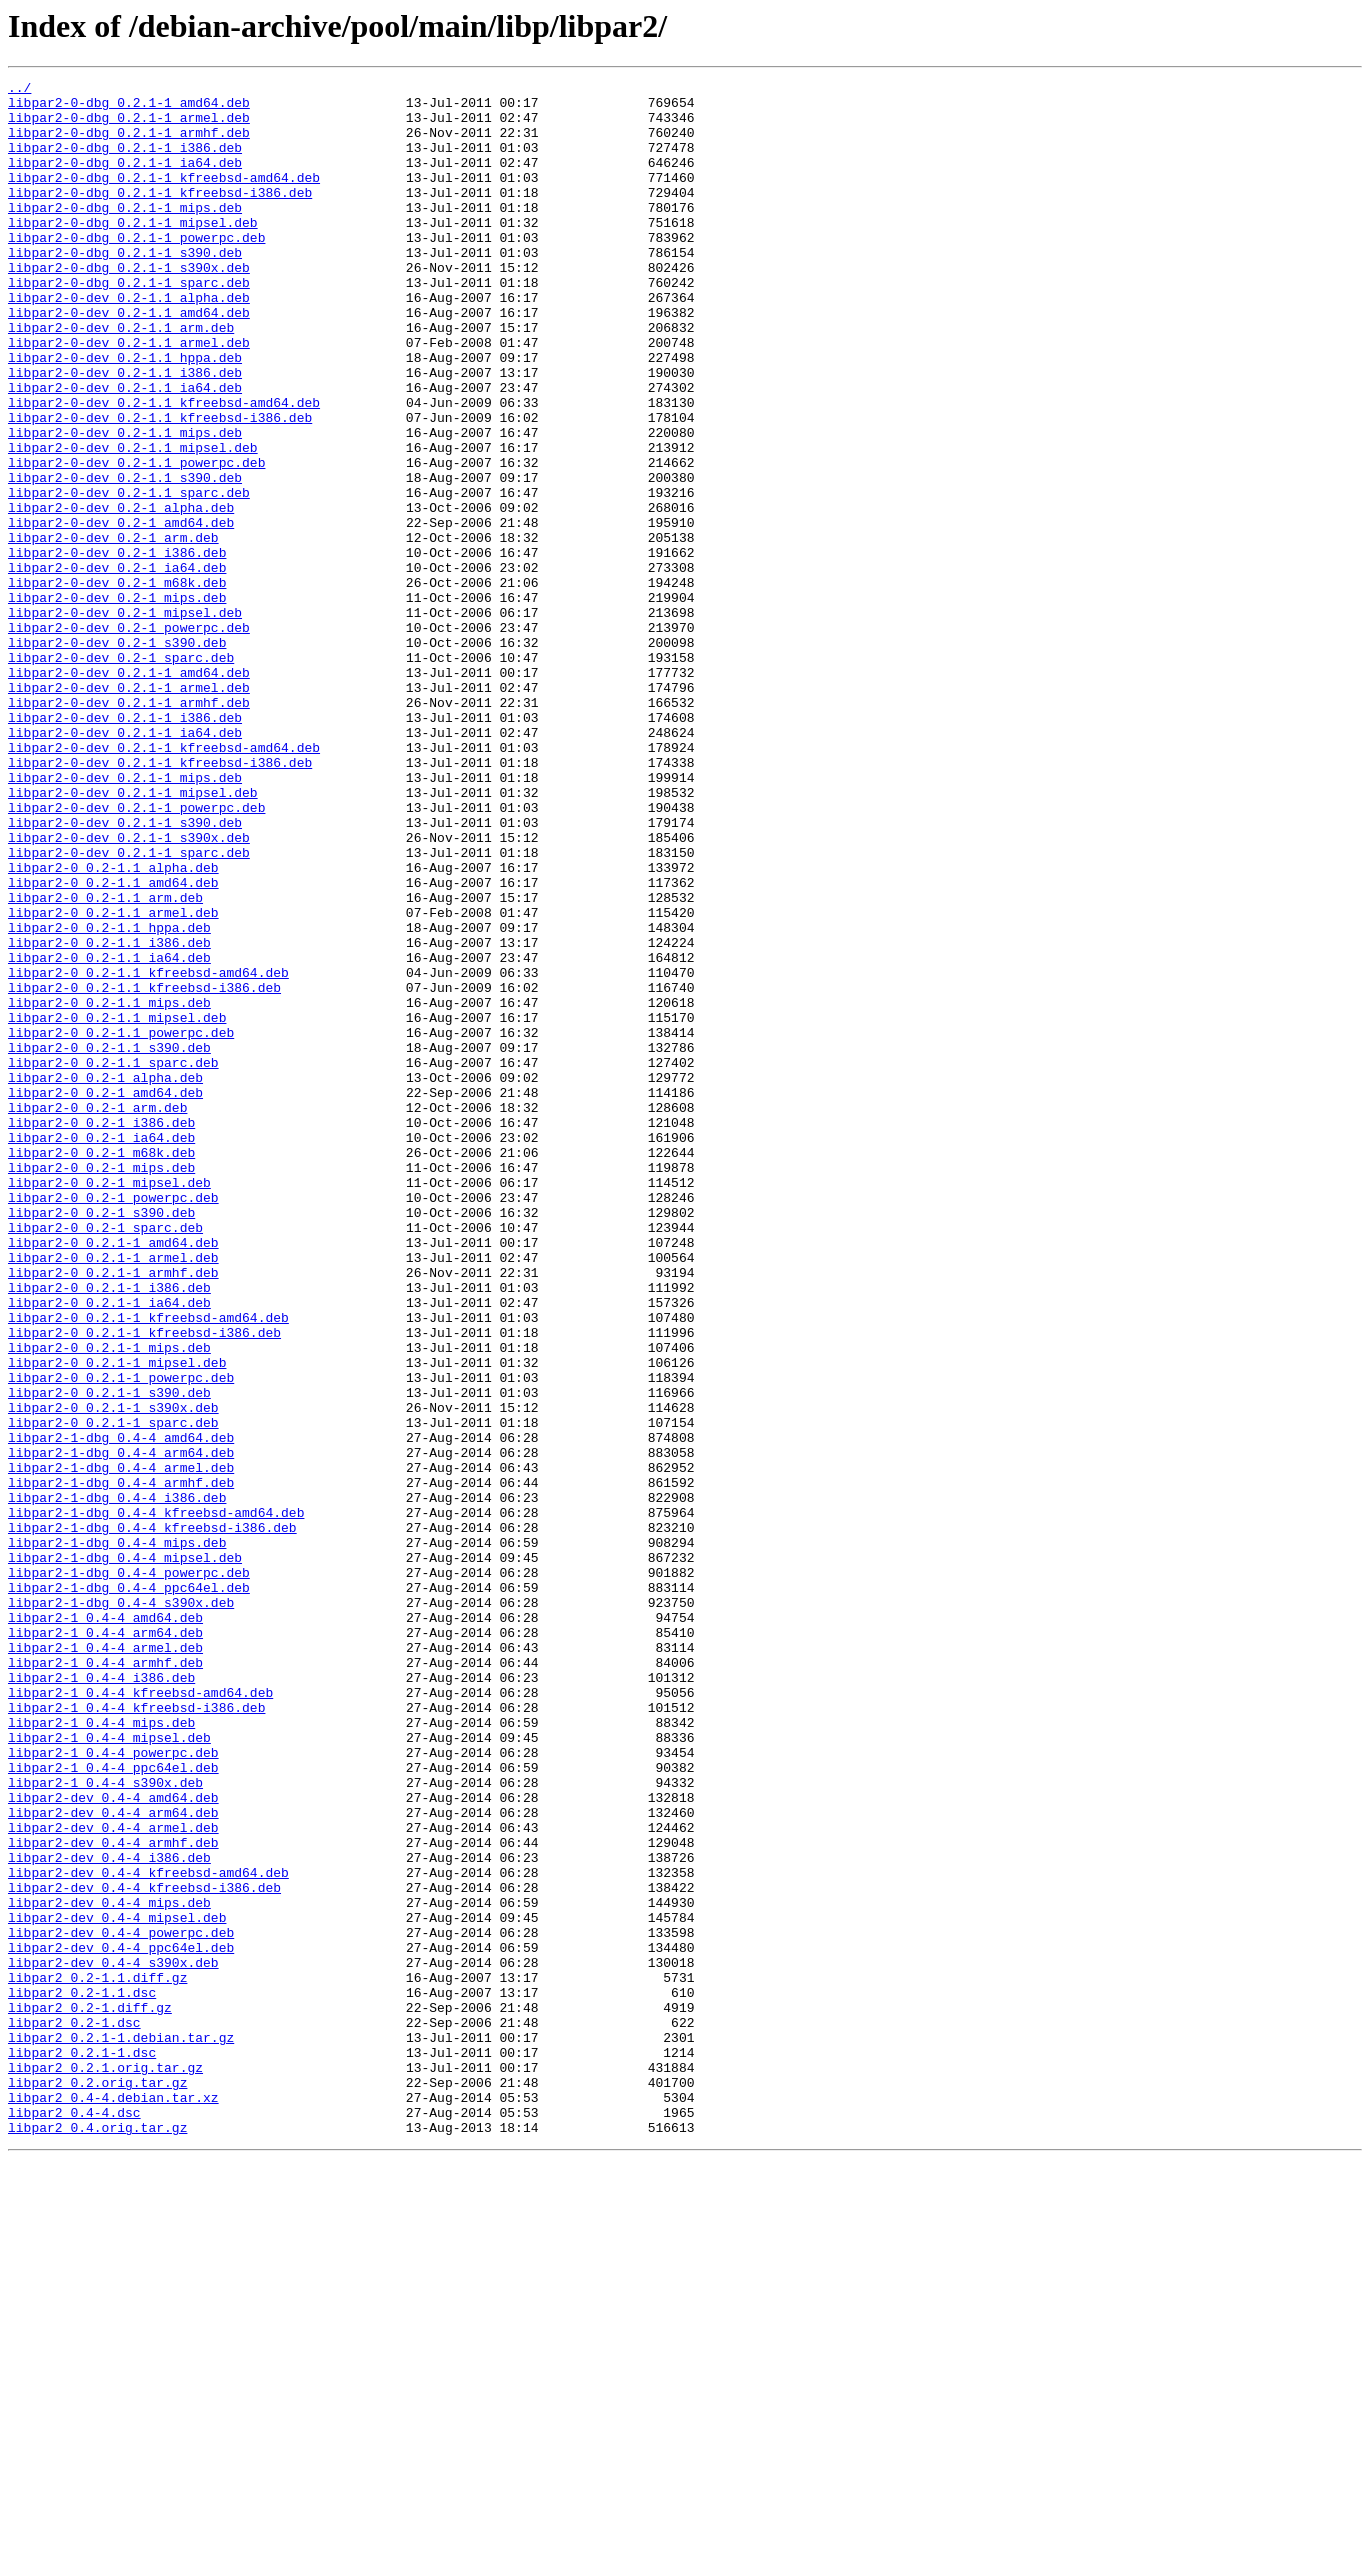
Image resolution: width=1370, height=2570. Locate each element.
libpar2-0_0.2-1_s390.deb (101, 1440)
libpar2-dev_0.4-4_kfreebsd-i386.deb (144, 2250)
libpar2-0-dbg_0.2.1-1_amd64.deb (129, 108)
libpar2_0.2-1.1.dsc (82, 2376)
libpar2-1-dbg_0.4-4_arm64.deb (121, 1728)
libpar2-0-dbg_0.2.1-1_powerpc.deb (136, 270)
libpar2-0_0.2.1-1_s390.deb (109, 1656)
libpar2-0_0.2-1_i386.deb (101, 1332)
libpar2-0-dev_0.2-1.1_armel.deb (129, 396)
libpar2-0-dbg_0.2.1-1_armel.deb (129, 126)
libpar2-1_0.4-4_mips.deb (101, 2052)
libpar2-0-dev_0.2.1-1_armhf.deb (129, 828)
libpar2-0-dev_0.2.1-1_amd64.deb (129, 792)
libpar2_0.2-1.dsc (74, 2412)
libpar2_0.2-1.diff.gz (90, 2394)
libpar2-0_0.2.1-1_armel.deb (113, 1494)
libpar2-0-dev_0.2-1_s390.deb (117, 756)
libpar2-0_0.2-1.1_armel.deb (113, 1080)
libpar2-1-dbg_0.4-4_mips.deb (117, 1836)
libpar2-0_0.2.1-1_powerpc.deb (121, 1638)
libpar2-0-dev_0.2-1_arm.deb (113, 630)
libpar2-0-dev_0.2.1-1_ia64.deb (125, 864)
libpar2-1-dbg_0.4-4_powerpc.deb (129, 1872)
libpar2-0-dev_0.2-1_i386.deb (117, 648)
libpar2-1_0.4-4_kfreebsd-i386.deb (136, 2034)
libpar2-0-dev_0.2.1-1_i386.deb (125, 846)
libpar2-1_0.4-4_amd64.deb (105, 1926)
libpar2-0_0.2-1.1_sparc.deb (113, 1260)
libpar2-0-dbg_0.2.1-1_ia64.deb (125, 180)
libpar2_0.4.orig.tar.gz (97, 2538)
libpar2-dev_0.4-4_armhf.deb (113, 2196)
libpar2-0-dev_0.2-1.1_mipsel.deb (133, 522)
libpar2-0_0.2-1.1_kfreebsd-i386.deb (144, 1170)
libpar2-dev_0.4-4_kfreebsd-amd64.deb (148, 2232)
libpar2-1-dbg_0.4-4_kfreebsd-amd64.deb (156, 1800)
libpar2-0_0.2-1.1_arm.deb (105, 1062)
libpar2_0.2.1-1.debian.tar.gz (121, 2430)
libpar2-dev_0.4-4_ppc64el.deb (121, 2322)
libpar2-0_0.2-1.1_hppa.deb (109, 1098)
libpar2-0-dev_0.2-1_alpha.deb (121, 594)
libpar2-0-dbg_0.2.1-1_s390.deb (125, 288)
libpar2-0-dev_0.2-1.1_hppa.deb (125, 414)
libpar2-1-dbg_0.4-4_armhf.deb (121, 1764)
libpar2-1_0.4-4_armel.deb (105, 1962)
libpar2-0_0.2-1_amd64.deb (105, 1296)
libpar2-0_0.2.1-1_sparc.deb (113, 1692)
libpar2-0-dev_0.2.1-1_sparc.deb (129, 1008)
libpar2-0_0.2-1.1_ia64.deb (109, 1134)
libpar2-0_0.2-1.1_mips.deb (109, 1188)
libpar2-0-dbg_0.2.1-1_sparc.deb (129, 324)
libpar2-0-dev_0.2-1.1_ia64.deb (125, 450)
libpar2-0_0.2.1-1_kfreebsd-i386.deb (144, 1584)
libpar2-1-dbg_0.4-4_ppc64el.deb (129, 1890)
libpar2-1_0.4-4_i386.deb (101, 1998)
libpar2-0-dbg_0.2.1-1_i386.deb (125, 162)
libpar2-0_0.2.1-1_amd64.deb (113, 1476)
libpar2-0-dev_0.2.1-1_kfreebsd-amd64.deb (164, 882)
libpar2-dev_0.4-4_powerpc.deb (121, 2304)
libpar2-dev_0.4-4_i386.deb (109, 2214)
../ (19, 90)
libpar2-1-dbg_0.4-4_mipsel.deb (125, 1854)
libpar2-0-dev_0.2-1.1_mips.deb (125, 504)
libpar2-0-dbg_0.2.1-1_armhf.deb (129, 144)
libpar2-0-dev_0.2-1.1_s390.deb (125, 558)
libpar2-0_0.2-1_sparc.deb (105, 1458)
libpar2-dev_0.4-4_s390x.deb (113, 2340)
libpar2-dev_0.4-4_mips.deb (109, 2268)
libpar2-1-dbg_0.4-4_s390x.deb (121, 1908)
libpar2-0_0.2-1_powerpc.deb (113, 1422)
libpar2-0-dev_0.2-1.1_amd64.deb (129, 360)
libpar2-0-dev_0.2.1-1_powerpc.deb (136, 954)
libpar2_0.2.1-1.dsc (82, 2448)
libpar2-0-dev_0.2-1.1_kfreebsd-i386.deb (160, 486)
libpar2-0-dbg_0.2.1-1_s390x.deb (129, 306)
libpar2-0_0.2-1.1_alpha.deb (113, 1026)
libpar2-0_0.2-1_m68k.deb (101, 1368)
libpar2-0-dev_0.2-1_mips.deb (117, 702)
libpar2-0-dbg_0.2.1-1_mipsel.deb (133, 252)
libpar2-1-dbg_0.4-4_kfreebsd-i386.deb (152, 1818)
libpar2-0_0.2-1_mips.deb (101, 1386)
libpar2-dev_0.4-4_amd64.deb (113, 2142)
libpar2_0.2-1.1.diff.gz (97, 2358)
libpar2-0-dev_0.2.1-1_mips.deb (125, 918)
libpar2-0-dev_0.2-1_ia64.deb (117, 666)
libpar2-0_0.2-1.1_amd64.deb (113, 1044)
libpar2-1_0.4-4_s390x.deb (105, 2124)
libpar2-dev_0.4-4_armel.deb (113, 2178)
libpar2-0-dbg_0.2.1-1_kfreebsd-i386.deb (160, 216)
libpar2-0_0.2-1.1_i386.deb (109, 1116)
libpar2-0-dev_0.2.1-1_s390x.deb (129, 990)
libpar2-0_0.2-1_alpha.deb (105, 1278)
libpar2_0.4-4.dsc (74, 2520)
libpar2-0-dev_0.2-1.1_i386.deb (125, 432)
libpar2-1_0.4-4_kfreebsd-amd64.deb (140, 2016)
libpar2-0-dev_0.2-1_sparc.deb (121, 774)
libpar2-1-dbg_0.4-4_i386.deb (117, 1782)
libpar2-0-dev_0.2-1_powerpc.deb (129, 738)
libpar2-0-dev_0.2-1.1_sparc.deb (129, 576)
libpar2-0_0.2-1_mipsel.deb (109, 1404)
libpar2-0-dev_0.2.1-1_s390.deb (125, 972)
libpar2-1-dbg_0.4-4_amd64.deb (121, 1710)
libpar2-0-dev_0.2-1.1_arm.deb (121, 378)
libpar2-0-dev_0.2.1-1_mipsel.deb (133, 936)
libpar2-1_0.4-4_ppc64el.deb (113, 2106)
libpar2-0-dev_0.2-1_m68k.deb (117, 684)
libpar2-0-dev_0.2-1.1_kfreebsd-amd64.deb (164, 468)
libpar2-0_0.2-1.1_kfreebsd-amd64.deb (148, 1152)
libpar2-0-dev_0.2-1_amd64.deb (121, 612)
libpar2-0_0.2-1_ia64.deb (101, 1350)
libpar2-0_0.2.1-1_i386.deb (109, 1530)
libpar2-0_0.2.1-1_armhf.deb (113, 1512)
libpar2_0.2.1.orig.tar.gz (105, 2466)
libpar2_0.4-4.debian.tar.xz (113, 2502)
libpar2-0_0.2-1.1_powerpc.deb (121, 1224)
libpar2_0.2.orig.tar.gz (97, 2484)
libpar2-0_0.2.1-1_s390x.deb (113, 1674)
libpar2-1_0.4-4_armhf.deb (105, 1980)
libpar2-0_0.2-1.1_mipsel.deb (117, 1206)
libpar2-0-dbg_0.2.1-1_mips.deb (125, 234)
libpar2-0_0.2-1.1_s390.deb (109, 1242)
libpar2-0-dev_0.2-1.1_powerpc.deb (136, 540)
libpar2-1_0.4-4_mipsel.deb (109, 2070)
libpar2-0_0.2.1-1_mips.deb (109, 1602)
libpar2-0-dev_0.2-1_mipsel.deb (125, 720)
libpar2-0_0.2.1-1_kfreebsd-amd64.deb (148, 1566)
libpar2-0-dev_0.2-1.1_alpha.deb (129, 342)
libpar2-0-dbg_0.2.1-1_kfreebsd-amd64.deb (164, 198)
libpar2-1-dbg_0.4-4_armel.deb (121, 1746)
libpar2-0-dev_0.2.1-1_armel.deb (129, 810)
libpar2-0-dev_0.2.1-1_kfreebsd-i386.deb (160, 900)
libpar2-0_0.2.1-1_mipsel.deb (117, 1620)
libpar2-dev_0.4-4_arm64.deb (113, 2160)
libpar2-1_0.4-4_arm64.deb (105, 1944)
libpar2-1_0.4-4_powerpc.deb (113, 2088)
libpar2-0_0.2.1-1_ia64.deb (109, 1548)
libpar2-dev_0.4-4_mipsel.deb (117, 2286)
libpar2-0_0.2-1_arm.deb (97, 1314)
